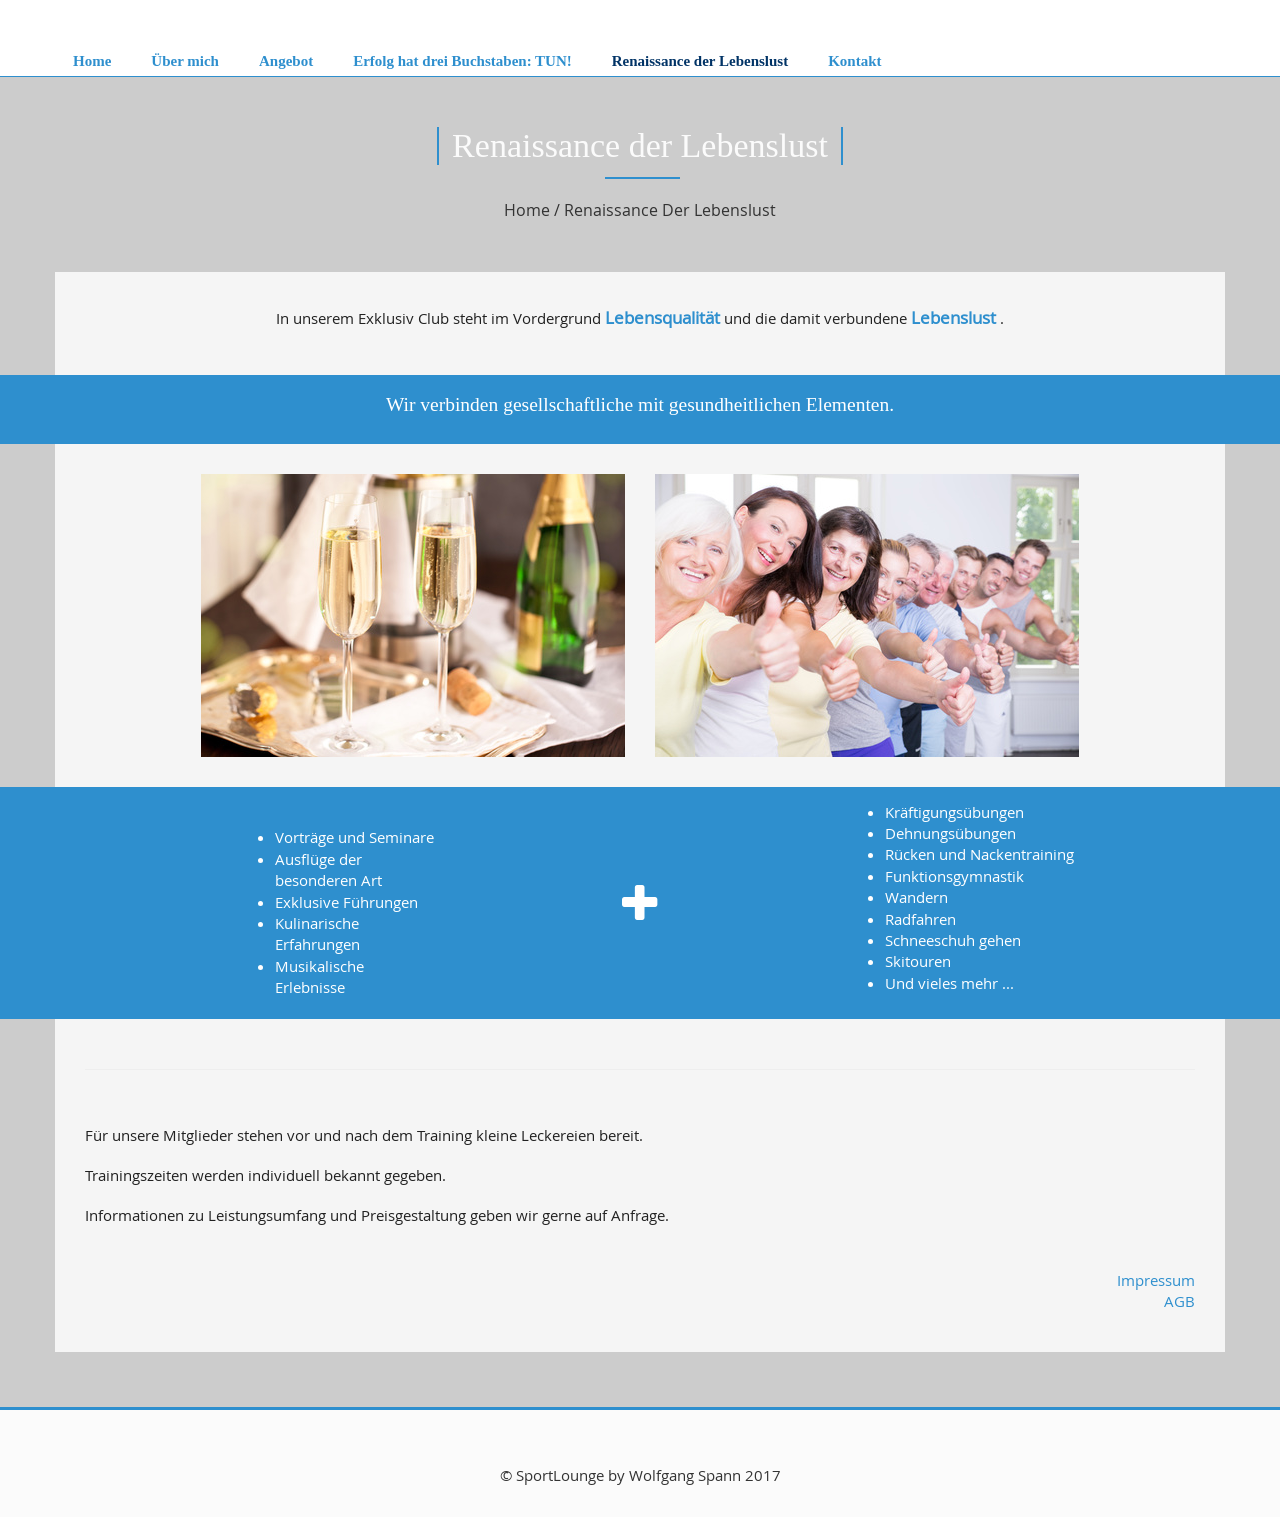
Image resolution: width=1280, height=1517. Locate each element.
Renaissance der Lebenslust (700, 61)
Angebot (286, 61)
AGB (1179, 1301)
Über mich (185, 61)
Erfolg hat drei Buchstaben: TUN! (462, 61)
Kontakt (854, 61)
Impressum (1156, 1280)
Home (92, 61)
